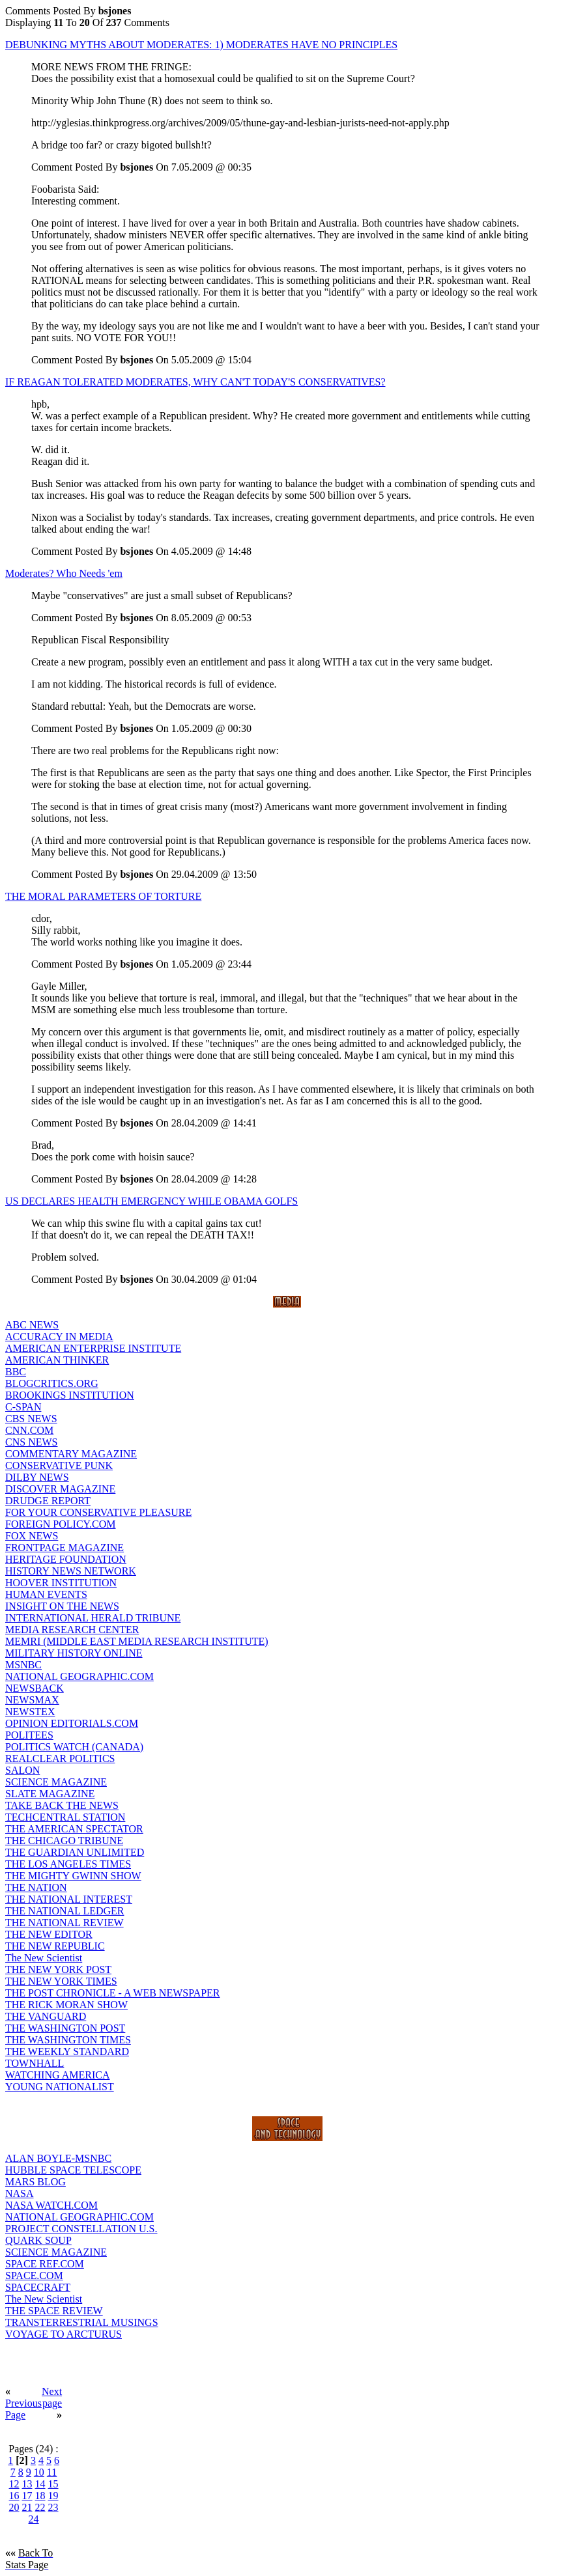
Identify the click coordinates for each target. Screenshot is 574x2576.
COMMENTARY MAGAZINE (71, 1453)
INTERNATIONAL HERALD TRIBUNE (92, 1617)
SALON (22, 1770)
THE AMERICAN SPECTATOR (74, 1828)
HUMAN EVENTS (46, 1594)
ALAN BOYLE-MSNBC (58, 2158)
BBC (15, 1371)
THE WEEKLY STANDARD (67, 2051)
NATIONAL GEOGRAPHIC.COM (79, 1676)
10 (39, 2472)
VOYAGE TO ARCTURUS (63, 2334)
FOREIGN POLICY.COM (60, 1524)
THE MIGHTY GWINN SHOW (73, 1875)
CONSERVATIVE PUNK (59, 1465)
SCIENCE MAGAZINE (56, 1781)
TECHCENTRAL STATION (65, 1817)
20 (14, 2507)
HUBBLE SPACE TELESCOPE (73, 2170)
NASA (19, 2193)
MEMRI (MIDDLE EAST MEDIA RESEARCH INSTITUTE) (136, 1641)
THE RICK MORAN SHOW (66, 2004)
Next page (52, 2397)
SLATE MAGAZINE (49, 1793)
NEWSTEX (30, 1711)
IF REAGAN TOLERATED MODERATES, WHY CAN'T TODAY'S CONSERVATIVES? (195, 381)
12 (14, 2483)
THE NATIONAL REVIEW (64, 1922)
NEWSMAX (32, 1699)
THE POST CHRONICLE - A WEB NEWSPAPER (112, 1992)
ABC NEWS (32, 1324)
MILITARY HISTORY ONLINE (74, 1653)
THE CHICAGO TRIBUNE (64, 1840)
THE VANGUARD (45, 2016)
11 (52, 2472)
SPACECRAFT (37, 2287)
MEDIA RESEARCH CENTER (72, 1629)
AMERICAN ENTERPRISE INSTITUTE (93, 1348)
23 (53, 2507)
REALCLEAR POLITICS (60, 1758)
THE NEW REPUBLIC (55, 1946)
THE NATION (36, 1887)
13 (27, 2483)
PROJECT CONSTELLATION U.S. (81, 2228)
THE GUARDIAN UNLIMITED (74, 1852)
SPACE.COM (34, 2275)
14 (40, 2483)
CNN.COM (29, 1430)
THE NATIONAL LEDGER (64, 1910)
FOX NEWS (31, 1535)
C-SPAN (23, 1406)
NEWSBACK (34, 1688)
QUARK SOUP (38, 2240)
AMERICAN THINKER (57, 1359)
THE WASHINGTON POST (65, 2028)
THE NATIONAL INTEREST (68, 1899)
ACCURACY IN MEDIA (59, 1336)
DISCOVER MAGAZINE (60, 1488)
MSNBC (23, 1664)
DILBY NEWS (37, 1477)
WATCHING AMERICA (57, 2074)
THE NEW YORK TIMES (61, 1981)
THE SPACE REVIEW (54, 2310)
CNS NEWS (31, 1442)
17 (27, 2495)
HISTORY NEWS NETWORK (70, 1570)
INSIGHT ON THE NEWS (62, 1606)
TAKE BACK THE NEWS (62, 1805)
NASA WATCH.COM (51, 2205)
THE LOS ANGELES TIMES (68, 1863)
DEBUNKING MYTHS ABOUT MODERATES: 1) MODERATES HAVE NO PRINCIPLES (201, 44)
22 (40, 2507)
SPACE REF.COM (44, 2263)
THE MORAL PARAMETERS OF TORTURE (103, 896)
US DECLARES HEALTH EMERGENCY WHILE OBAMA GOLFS (151, 1201)
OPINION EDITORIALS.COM (71, 1723)
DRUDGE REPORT (48, 1500)
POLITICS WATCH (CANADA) (74, 1746)
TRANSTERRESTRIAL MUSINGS (81, 2322)
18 (40, 2495)
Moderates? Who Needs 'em (63, 573)
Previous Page (23, 2409)
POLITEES (29, 1735)
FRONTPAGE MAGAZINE (64, 1547)
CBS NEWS (31, 1418)
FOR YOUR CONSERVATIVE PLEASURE (98, 1512)
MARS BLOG (35, 2181)
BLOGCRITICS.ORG (51, 1383)
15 (53, 2483)
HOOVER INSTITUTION (61, 1582)
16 (14, 2495)
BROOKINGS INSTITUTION (69, 1395)
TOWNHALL (34, 2063)
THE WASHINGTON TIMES (68, 2039)
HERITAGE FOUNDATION (65, 1559)
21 (27, 2507)
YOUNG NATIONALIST (59, 2086)
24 (34, 2519)
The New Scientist (43, 1957)
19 (53, 2495)
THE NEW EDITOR (49, 1934)
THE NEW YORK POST (58, 1969)
